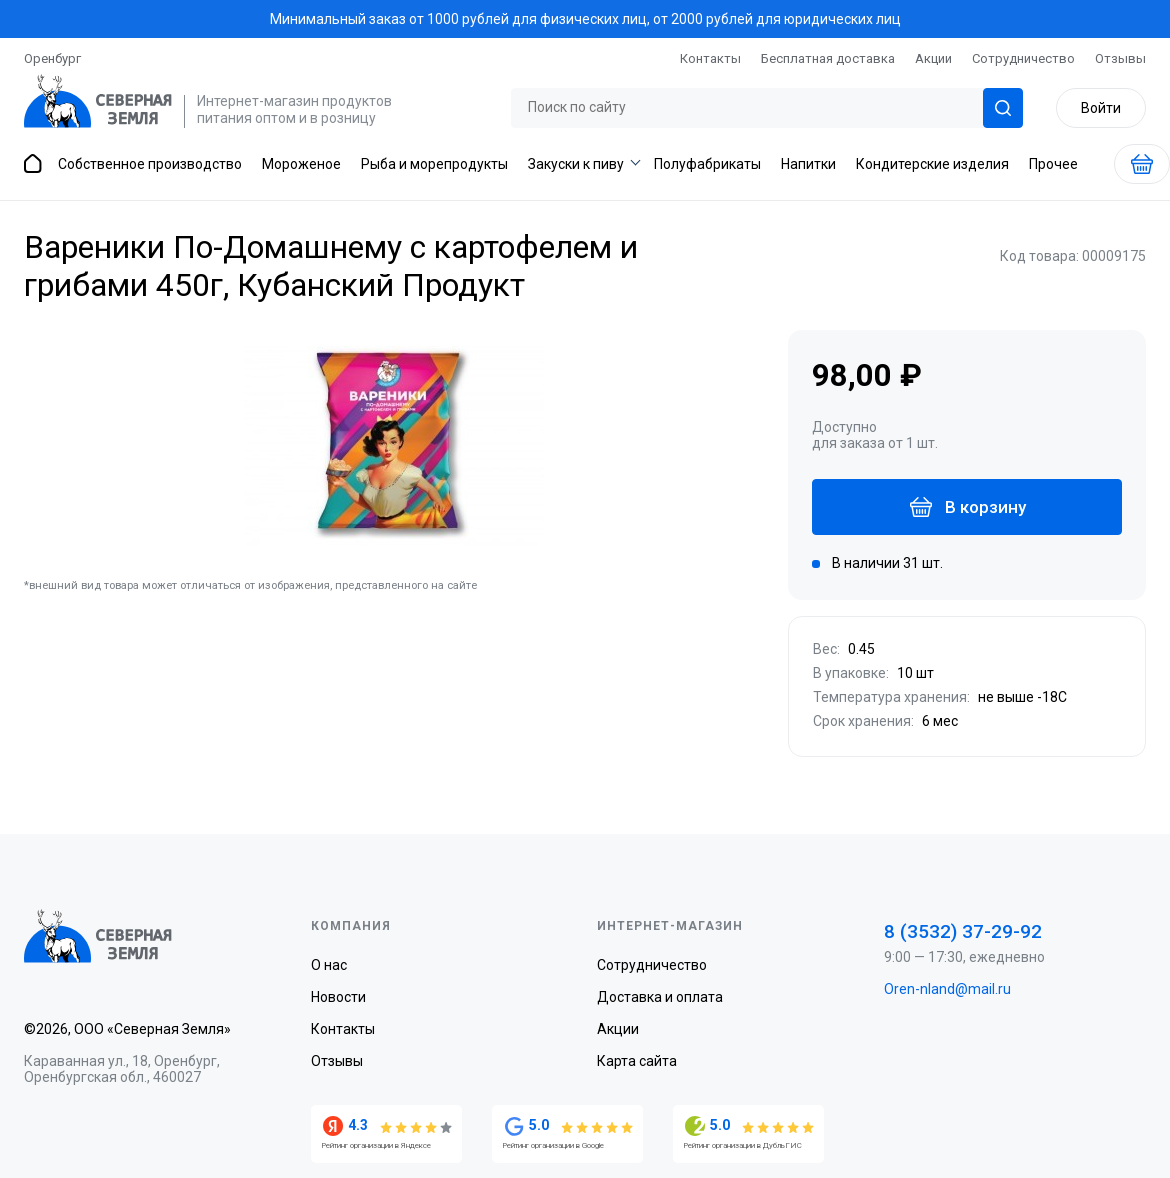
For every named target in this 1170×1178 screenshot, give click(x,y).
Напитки (808, 164)
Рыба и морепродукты (434, 164)
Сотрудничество (1023, 58)
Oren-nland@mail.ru (947, 989)
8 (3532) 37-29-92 (963, 931)
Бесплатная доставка (828, 58)
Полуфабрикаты (707, 164)
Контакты (710, 58)
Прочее (1053, 164)
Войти (1101, 108)
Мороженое (301, 164)
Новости (338, 997)
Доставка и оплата (660, 997)
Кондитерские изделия (932, 164)
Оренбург (52, 58)
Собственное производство (150, 164)
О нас (329, 965)
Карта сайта (637, 1061)
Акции (933, 58)
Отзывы (1120, 58)
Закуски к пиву (576, 164)
